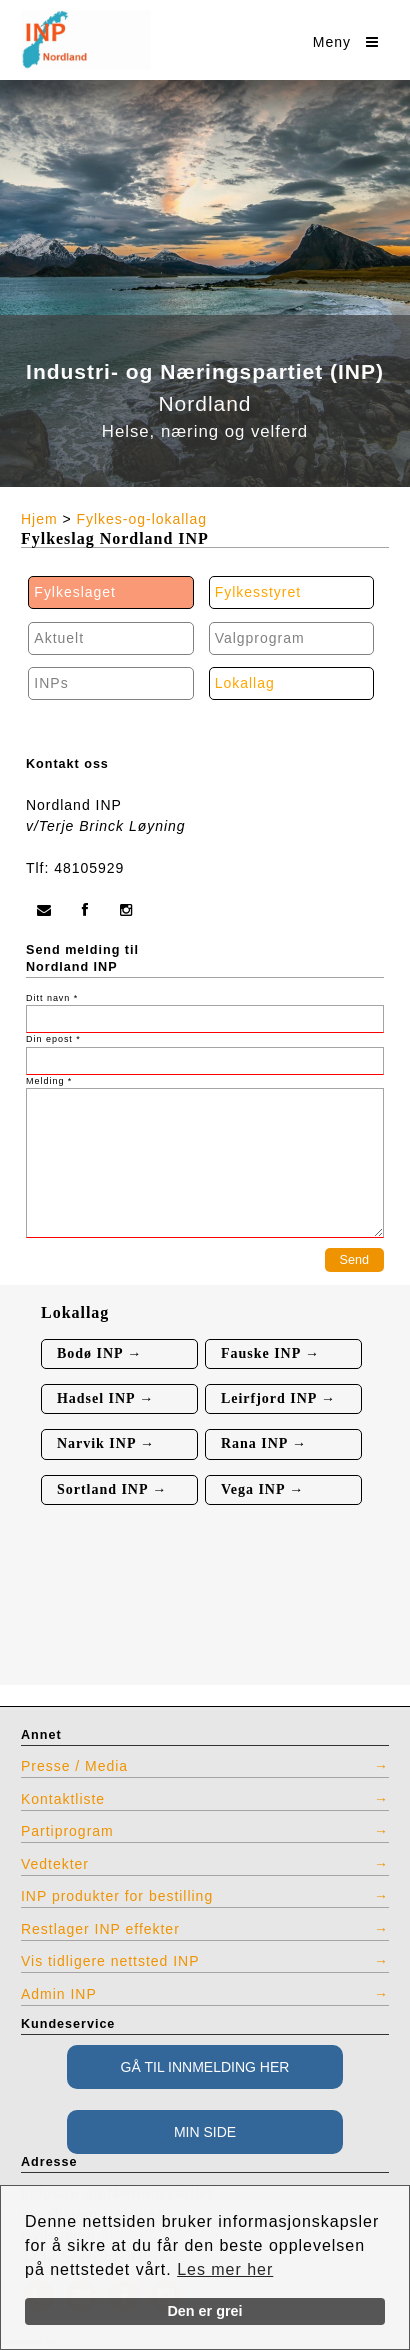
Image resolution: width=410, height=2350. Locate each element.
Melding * (49, 1081)
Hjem (39, 519)
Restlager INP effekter (100, 1929)
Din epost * (53, 1039)
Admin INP (59, 1994)
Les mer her (225, 2269)
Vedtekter (55, 1864)
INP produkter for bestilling (117, 1896)
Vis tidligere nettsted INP (110, 1961)
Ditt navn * (52, 998)
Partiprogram (67, 1831)
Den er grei (204, 2311)
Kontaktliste (63, 1799)
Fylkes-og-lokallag (142, 519)
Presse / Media (74, 1766)
